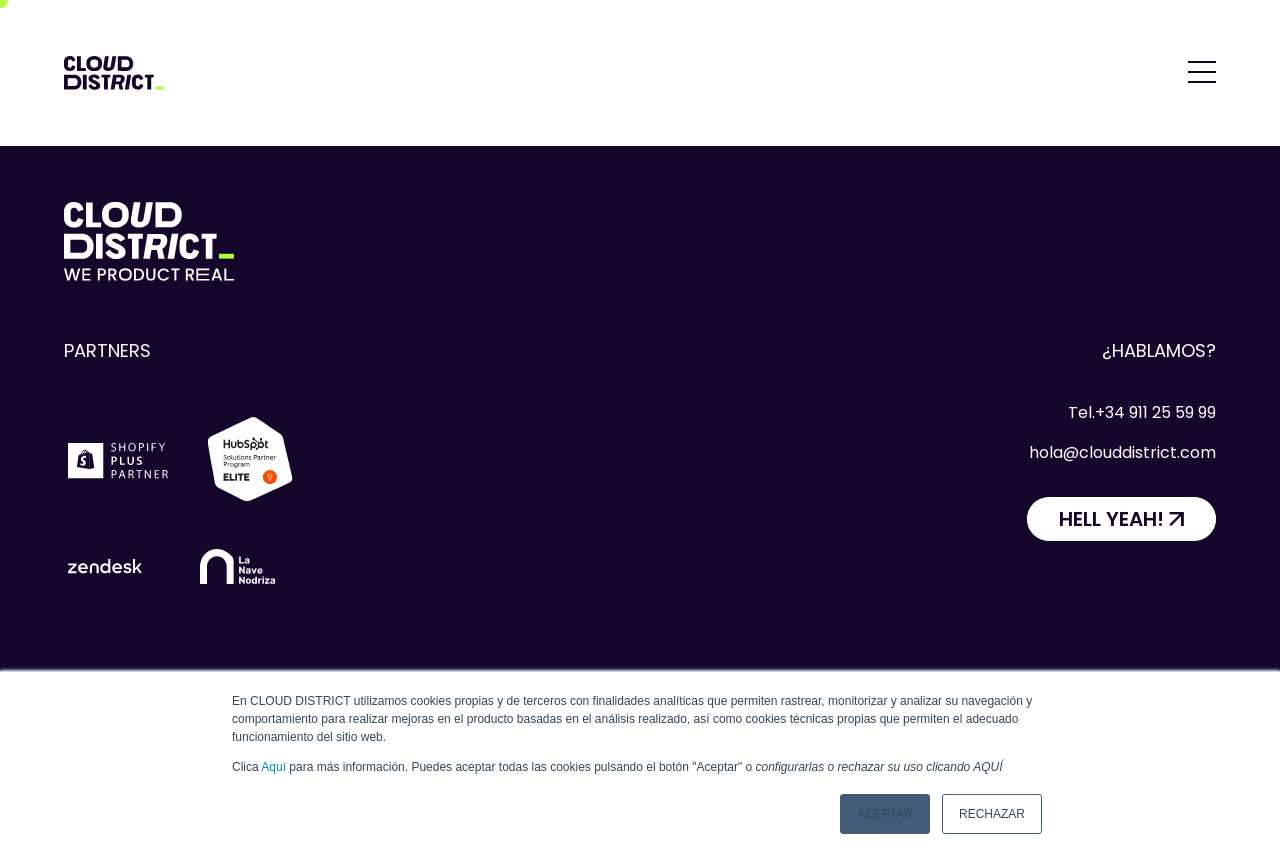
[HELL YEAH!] (1121, 519)
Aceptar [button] (885, 814)
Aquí (273, 767)
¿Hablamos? (1159, 350)
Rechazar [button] (992, 814)
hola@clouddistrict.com (1122, 452)
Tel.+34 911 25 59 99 (1142, 412)
